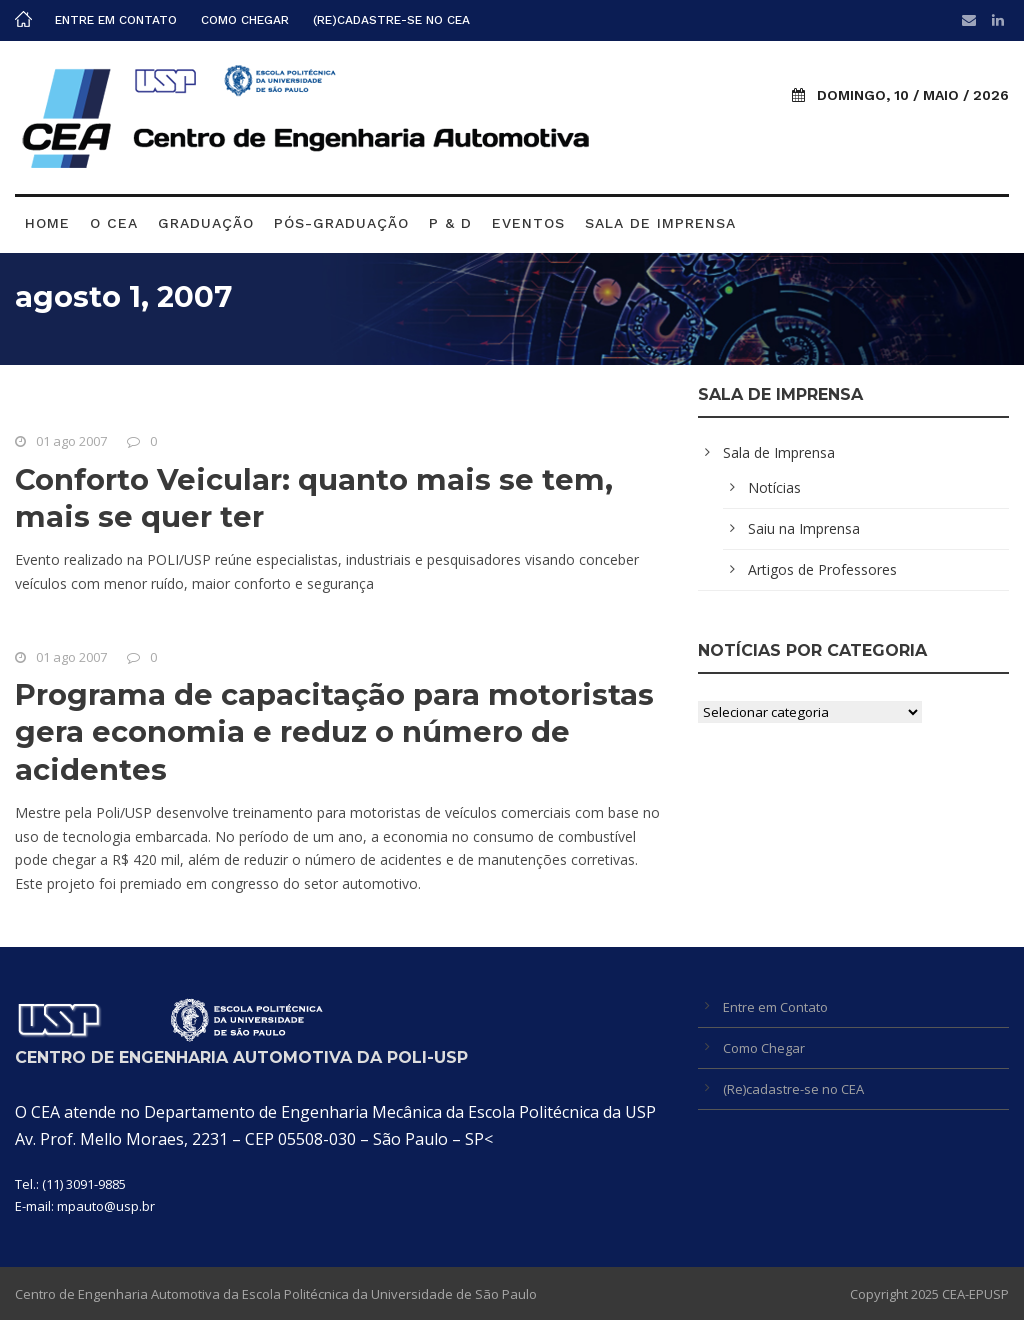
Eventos (528, 223)
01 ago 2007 (71, 441)
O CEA (114, 223)
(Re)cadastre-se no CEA (391, 20)
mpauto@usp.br (106, 1206)
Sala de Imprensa (660, 223)
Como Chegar (245, 20)
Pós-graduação (341, 223)
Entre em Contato (116, 20)
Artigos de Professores (822, 569)
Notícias (774, 487)
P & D (450, 223)
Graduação (206, 223)
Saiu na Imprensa (804, 528)
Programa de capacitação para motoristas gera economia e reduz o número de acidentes (334, 732)
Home (47, 223)
